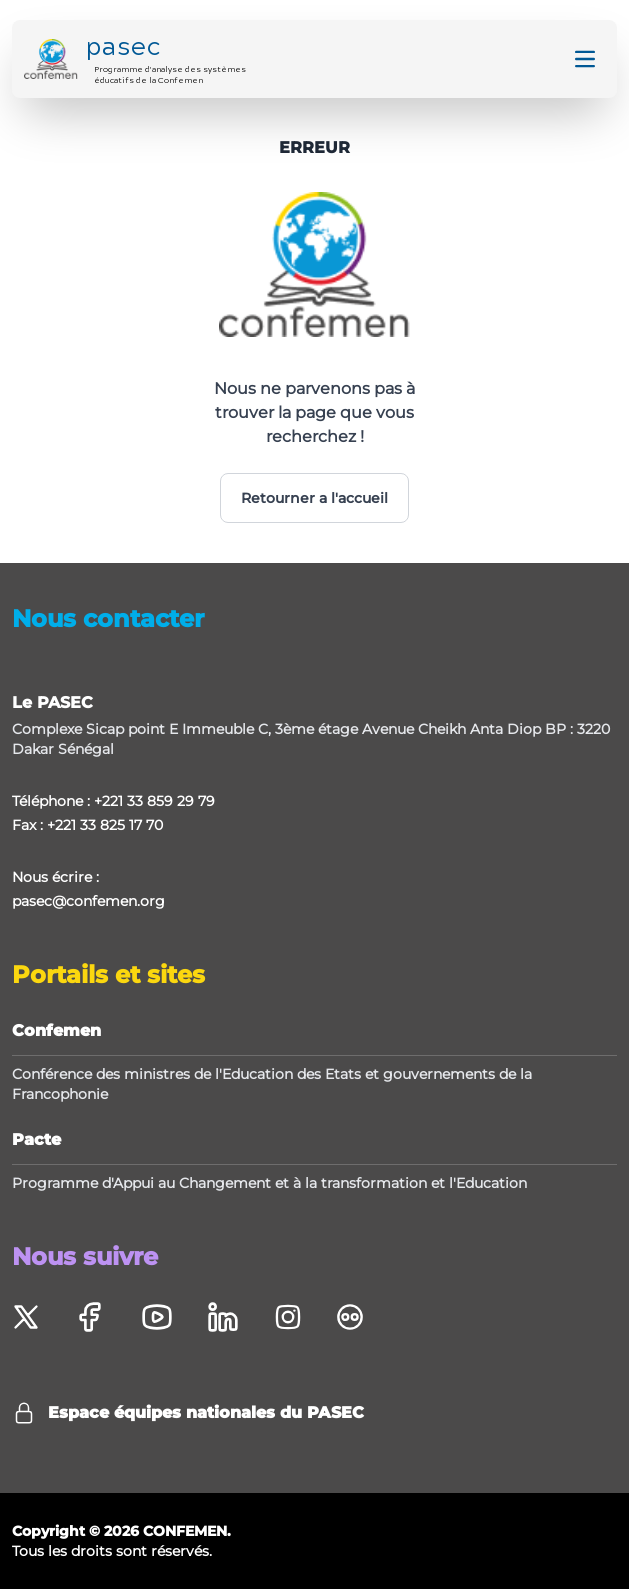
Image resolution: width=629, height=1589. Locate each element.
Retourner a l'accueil (314, 498)
